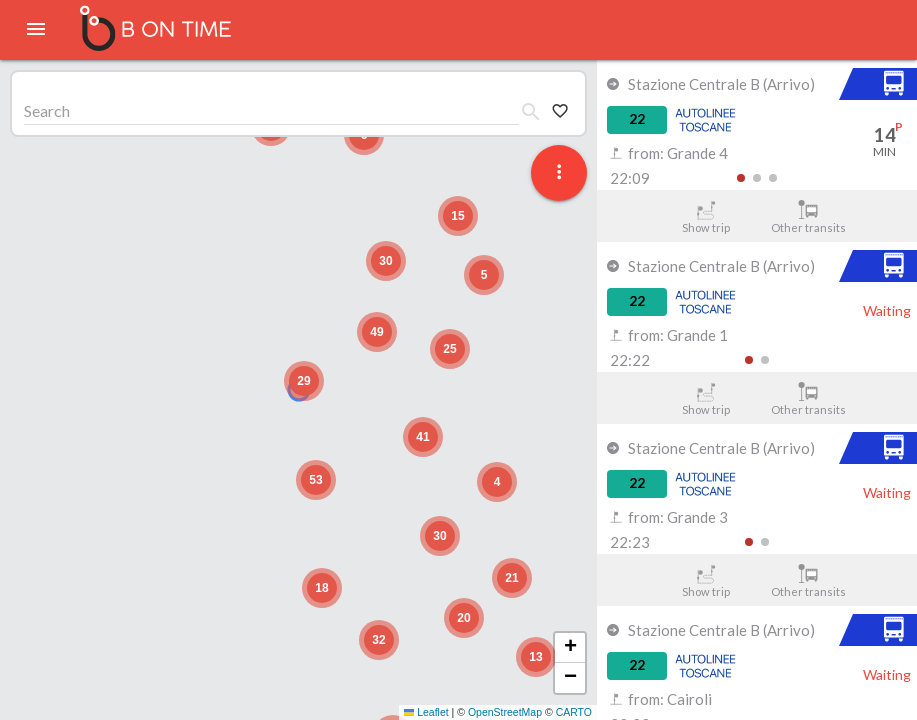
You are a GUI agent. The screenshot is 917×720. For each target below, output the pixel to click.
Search (47, 110)
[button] (304, 381)
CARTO (574, 712)
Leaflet (426, 712)
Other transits (808, 217)
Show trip (705, 217)
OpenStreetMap (505, 712)
